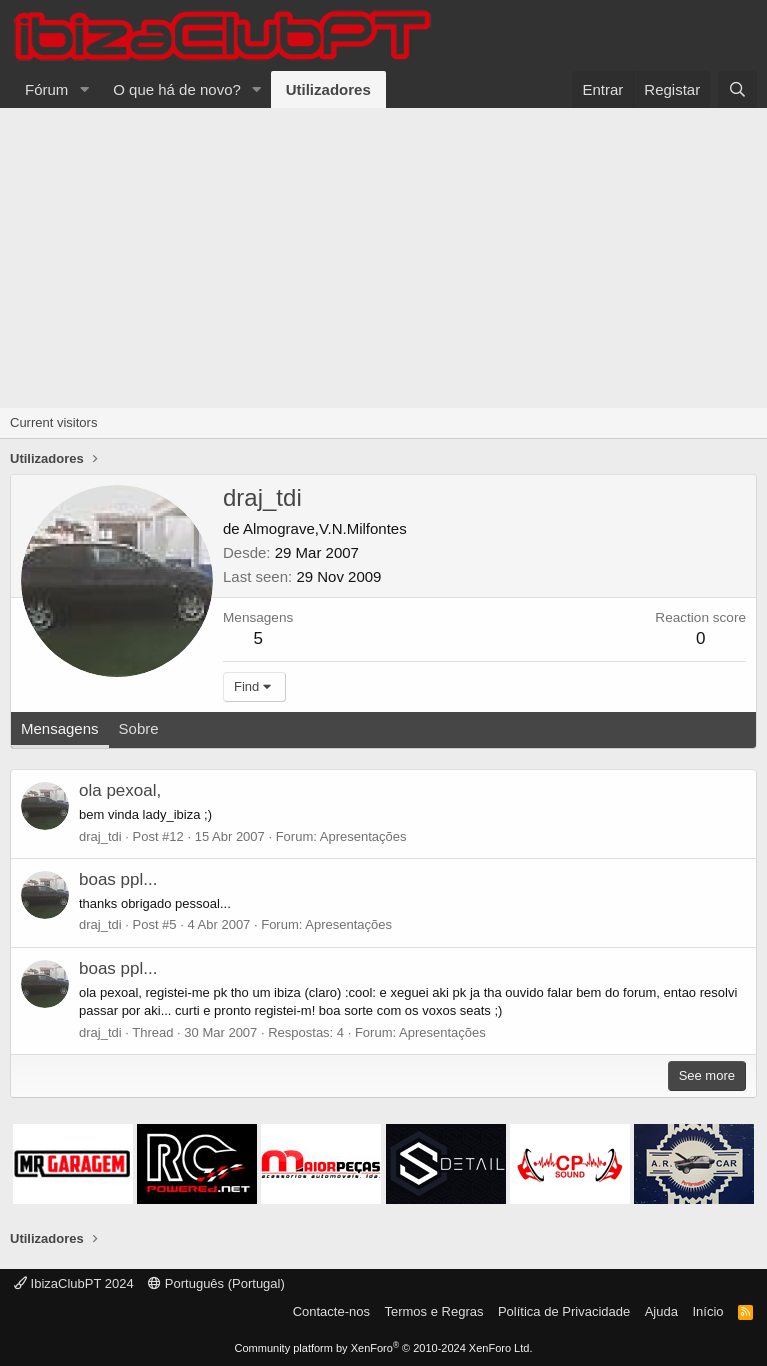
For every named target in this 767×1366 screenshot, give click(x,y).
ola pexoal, (120, 790)
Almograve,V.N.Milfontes (325, 528)
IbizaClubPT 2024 (74, 1283)
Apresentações (363, 836)
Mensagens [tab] (60, 728)
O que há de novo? (177, 89)
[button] (84, 89)
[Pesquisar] (737, 89)
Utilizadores (328, 89)
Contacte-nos (331, 1311)
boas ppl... (118, 879)
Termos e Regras (433, 1311)
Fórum (46, 89)
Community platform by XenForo (384, 1348)
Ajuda (661, 1311)
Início (707, 1311)
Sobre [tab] (139, 728)
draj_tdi (100, 836)
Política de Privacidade (564, 1311)
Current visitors (53, 422)
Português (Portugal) (216, 1283)
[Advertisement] (383, 258)
